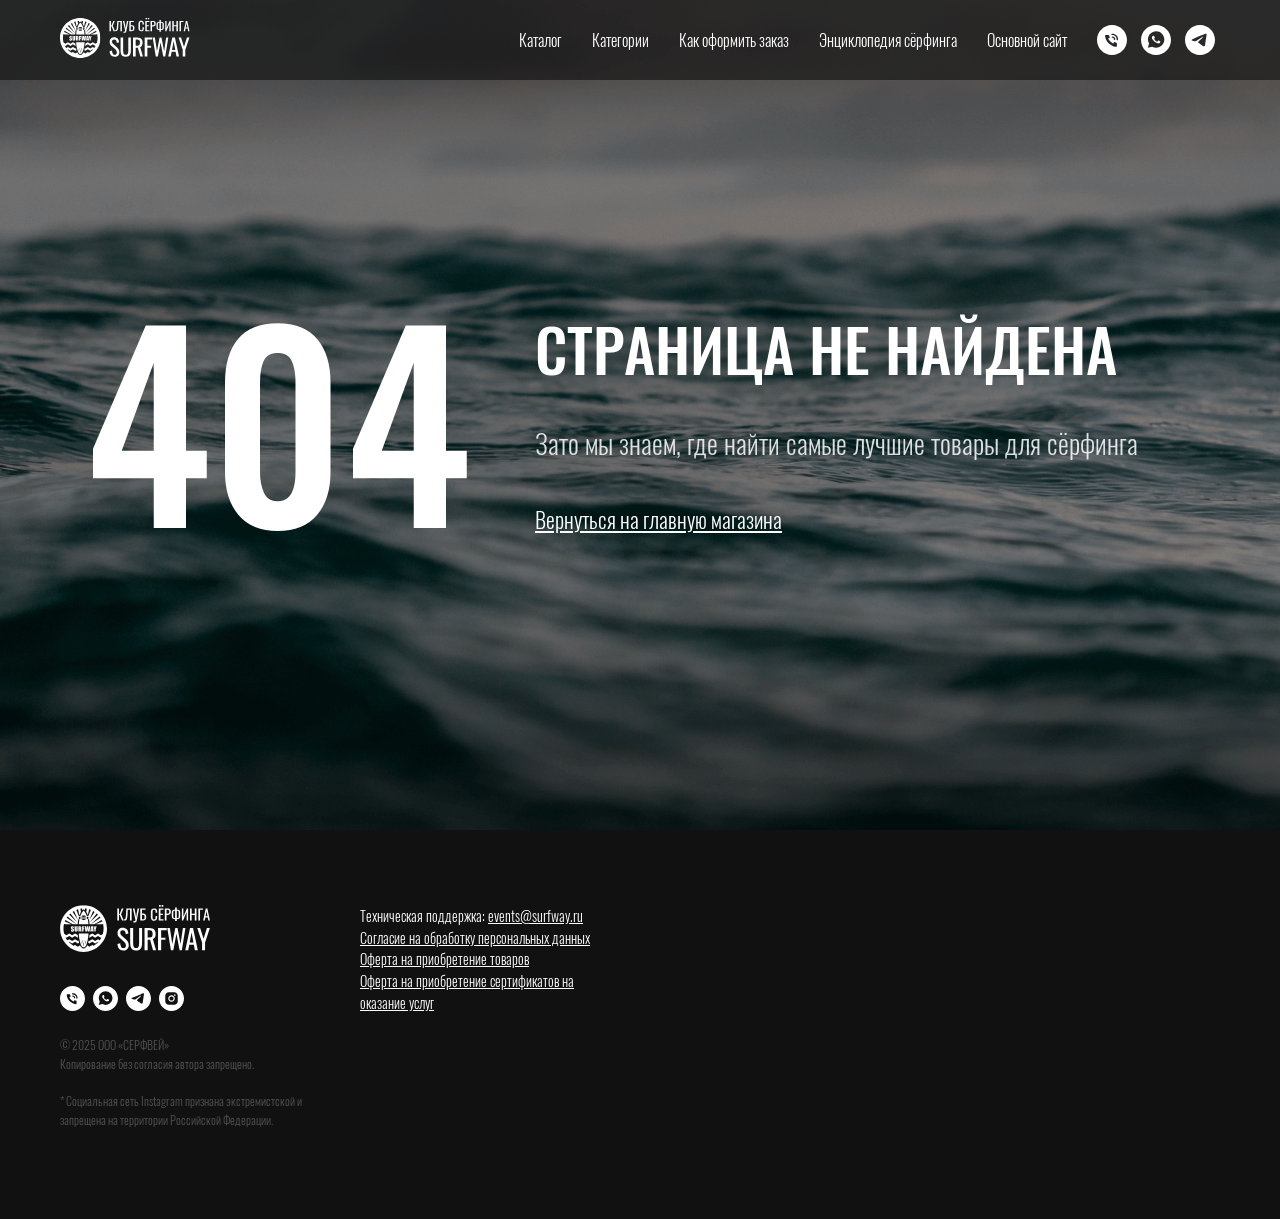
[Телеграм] (1200, 40)
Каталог (540, 40)
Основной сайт (1027, 40)
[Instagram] (171, 998)
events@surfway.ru (535, 915)
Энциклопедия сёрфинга (888, 40)
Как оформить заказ (734, 40)
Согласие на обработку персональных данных (475, 937)
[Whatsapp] (1156, 40)
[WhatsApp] (105, 998)
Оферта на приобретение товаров (444, 958)
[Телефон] (1112, 40)
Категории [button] (620, 40)
